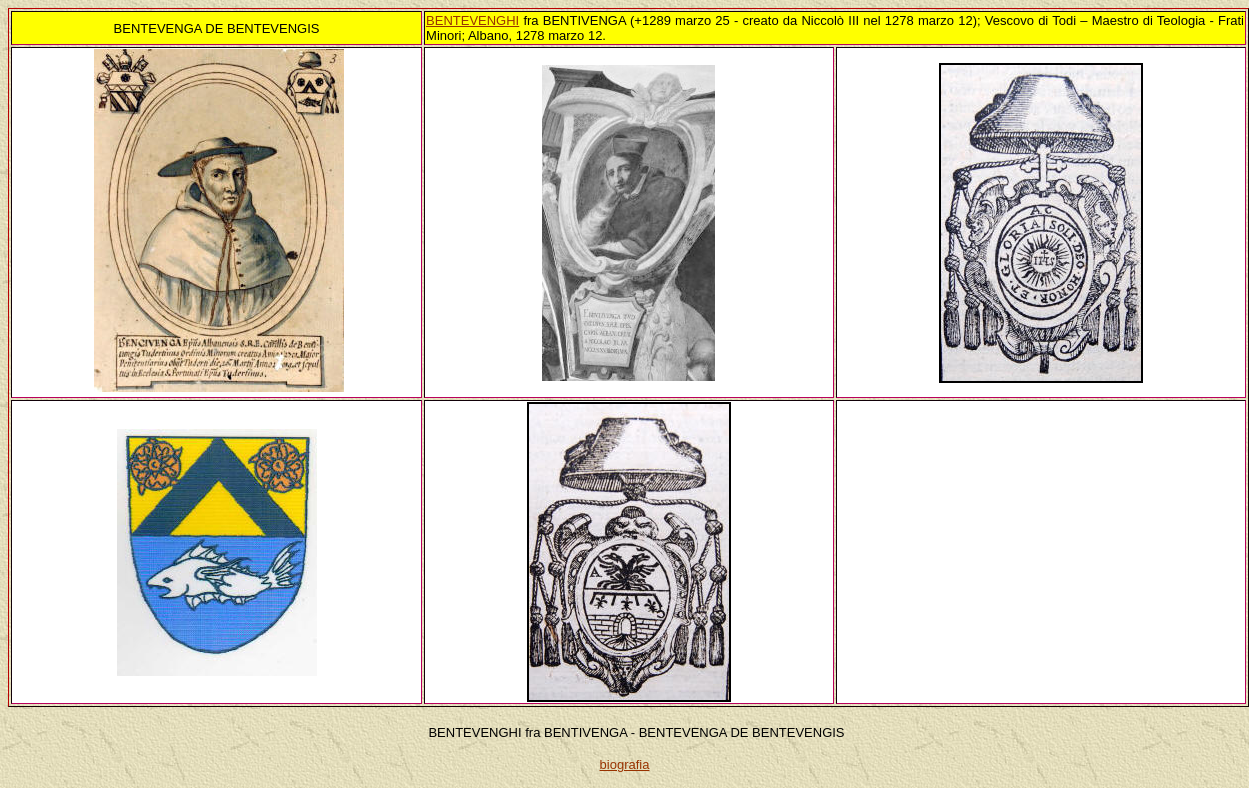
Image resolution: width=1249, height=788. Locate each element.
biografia (625, 764)
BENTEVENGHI (472, 20)
